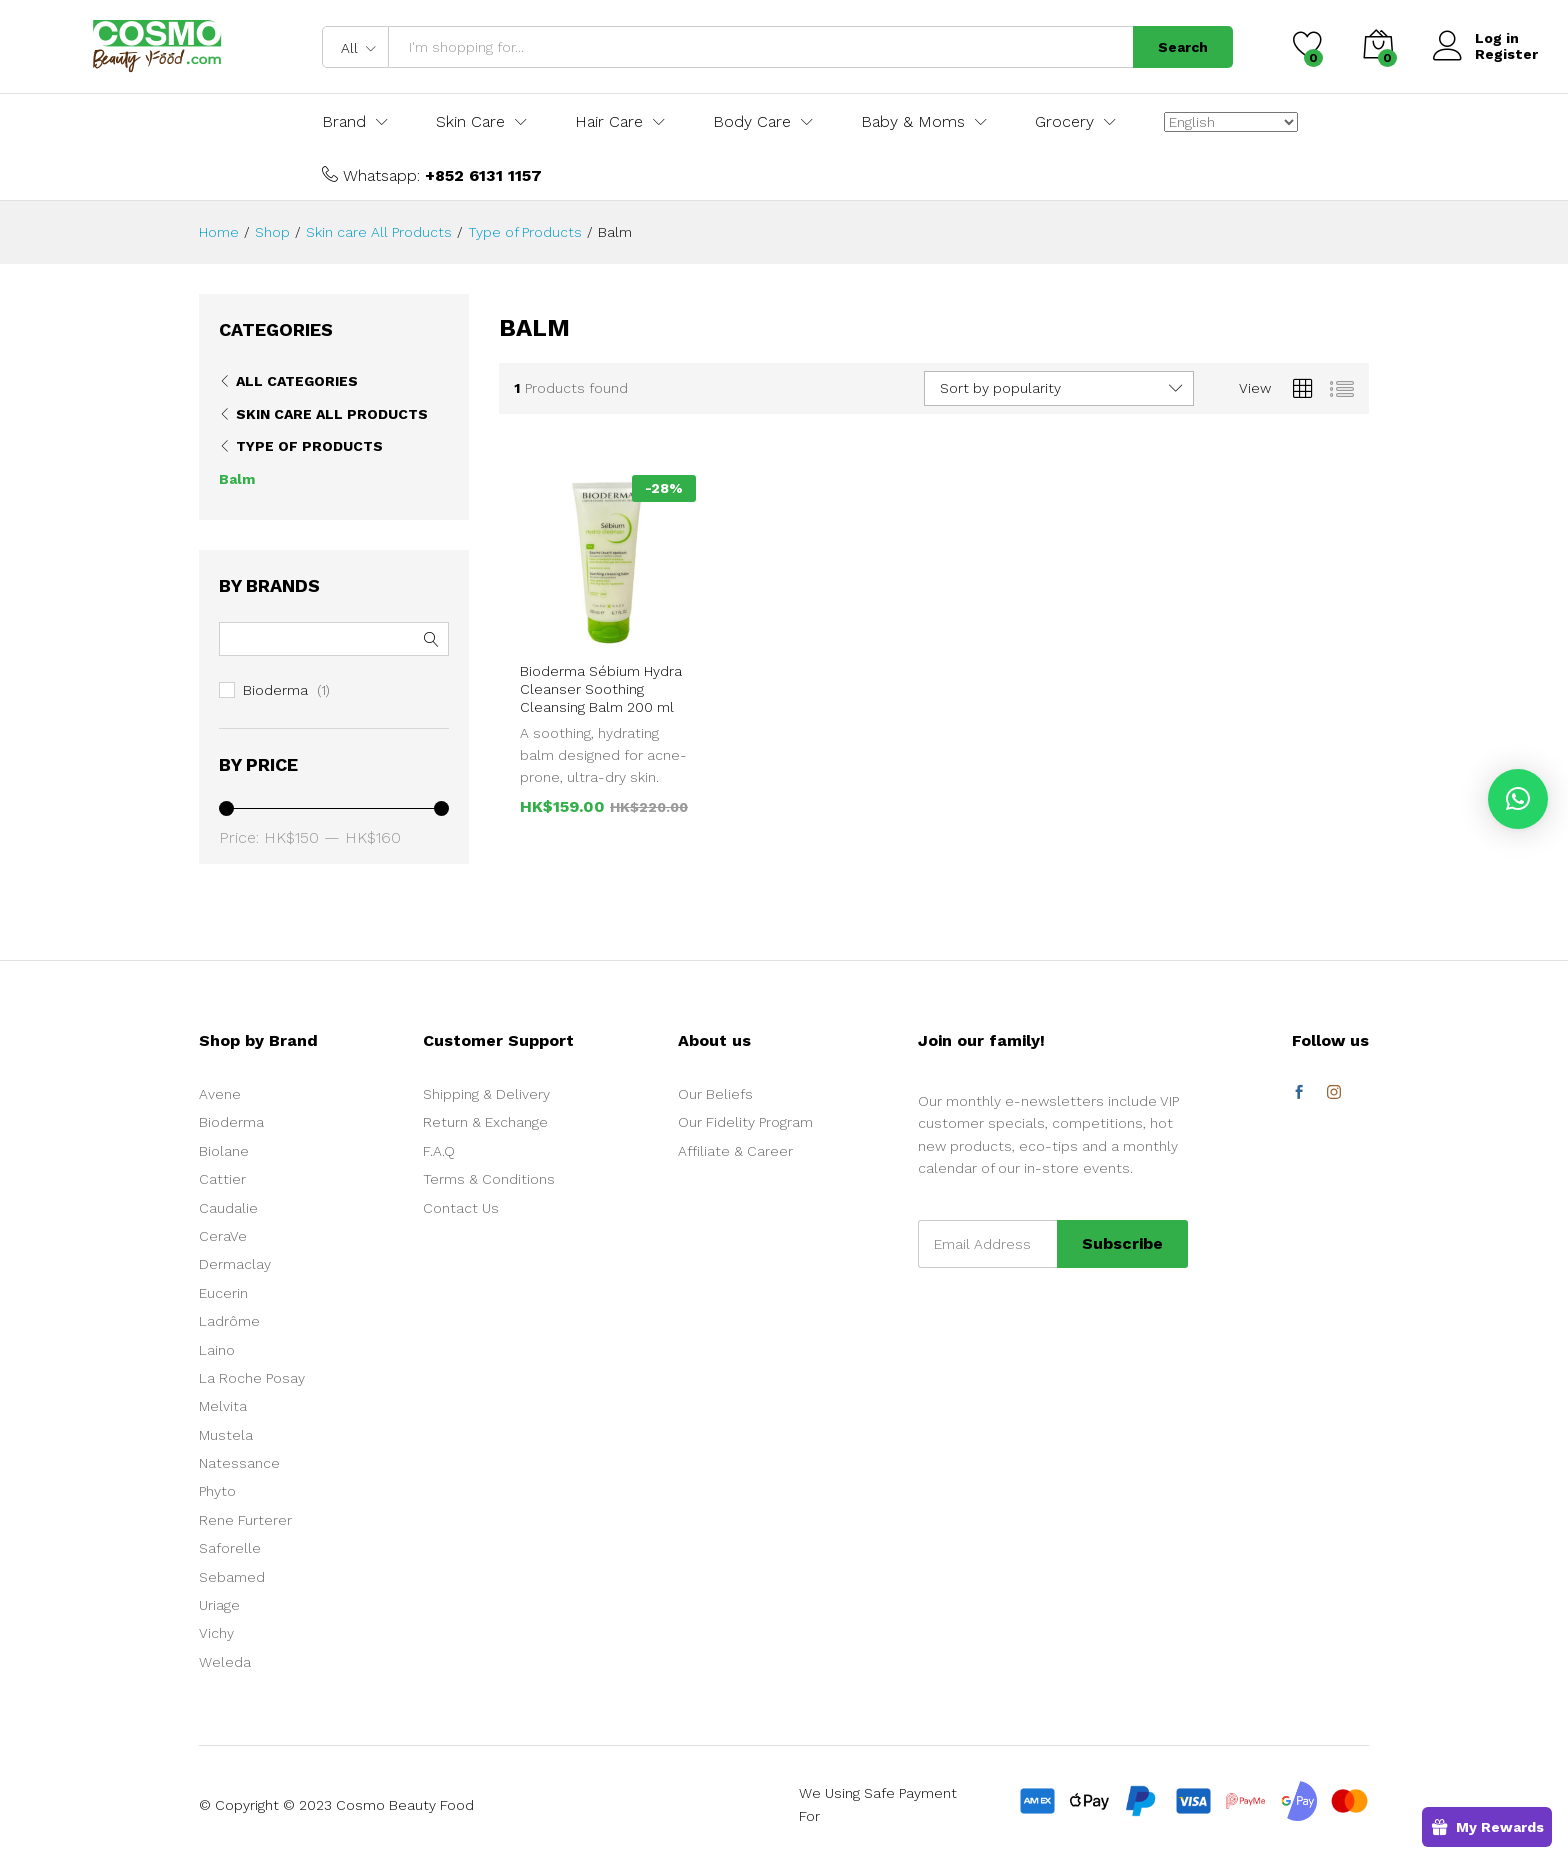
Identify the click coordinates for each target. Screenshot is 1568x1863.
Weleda (225, 1662)
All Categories (297, 381)
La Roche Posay (252, 1378)
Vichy (216, 1633)
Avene (220, 1094)
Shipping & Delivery (486, 1094)
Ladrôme (229, 1321)
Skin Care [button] (470, 122)
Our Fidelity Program (745, 1122)
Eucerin (223, 1293)
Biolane (224, 1151)
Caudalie (228, 1208)
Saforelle (230, 1548)
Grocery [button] (1064, 122)
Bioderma (275, 690)
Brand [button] (344, 122)
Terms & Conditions (489, 1179)
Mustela (226, 1435)
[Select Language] (1231, 122)
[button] (1518, 799)
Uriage (219, 1605)
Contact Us (461, 1208)
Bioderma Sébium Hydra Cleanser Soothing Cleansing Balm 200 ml (601, 689)
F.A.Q (439, 1151)
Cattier (222, 1179)
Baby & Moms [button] (913, 122)
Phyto (217, 1491)
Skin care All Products (332, 414)
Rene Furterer (245, 1520)
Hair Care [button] (609, 122)
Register (1506, 54)
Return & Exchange (485, 1122)
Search (1183, 47)
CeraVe (223, 1236)
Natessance (239, 1463)
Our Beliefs (715, 1094)
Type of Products (309, 446)
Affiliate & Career (735, 1151)
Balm (237, 479)
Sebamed (232, 1577)
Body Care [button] (752, 122)
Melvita (223, 1406)
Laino (217, 1350)
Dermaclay (235, 1264)
